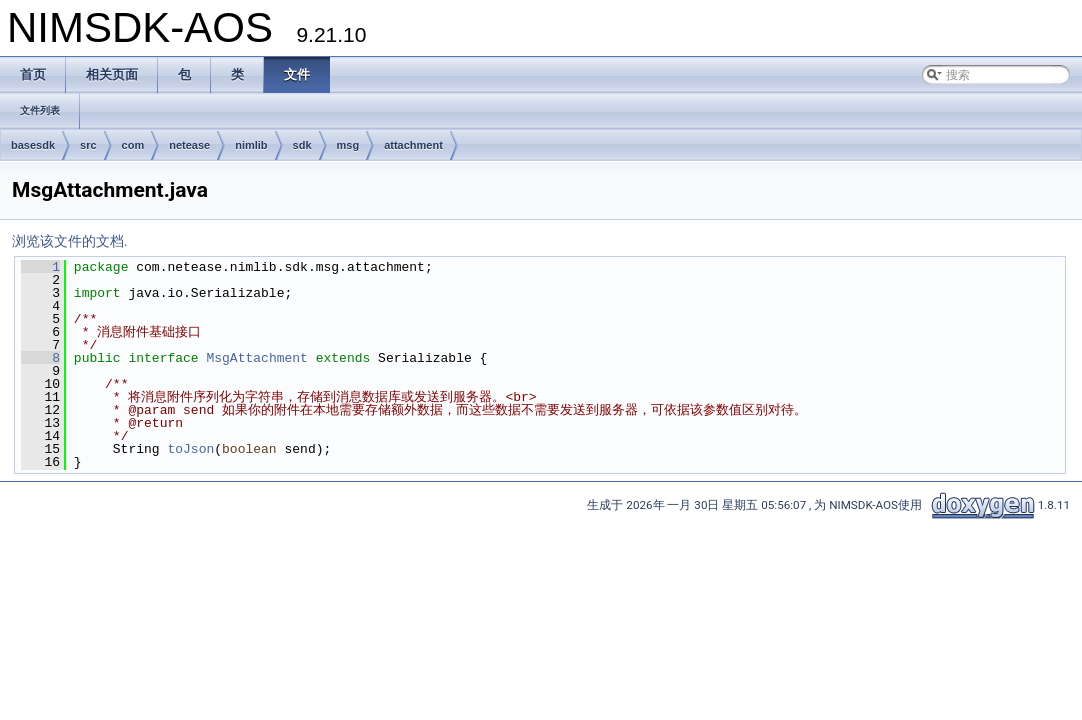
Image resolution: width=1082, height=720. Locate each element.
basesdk (33, 145)
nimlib (251, 145)
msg (348, 145)
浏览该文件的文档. (70, 241)
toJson (190, 449)
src (88, 145)
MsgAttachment (256, 358)
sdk (302, 145)
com (133, 145)
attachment (413, 145)
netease (189, 145)
